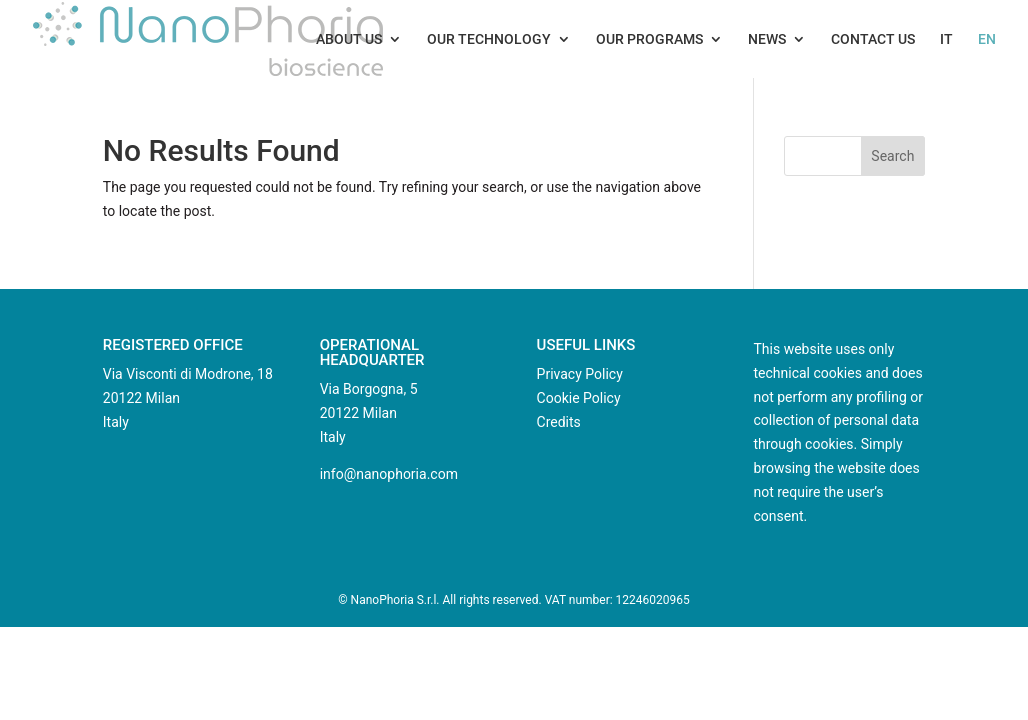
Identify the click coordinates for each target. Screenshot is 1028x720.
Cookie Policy (579, 398)
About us (349, 39)
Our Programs (649, 39)
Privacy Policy (580, 374)
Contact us (873, 39)
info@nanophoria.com (389, 474)
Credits (559, 422)
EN (987, 39)
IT (946, 39)
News (767, 39)
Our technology (489, 39)
